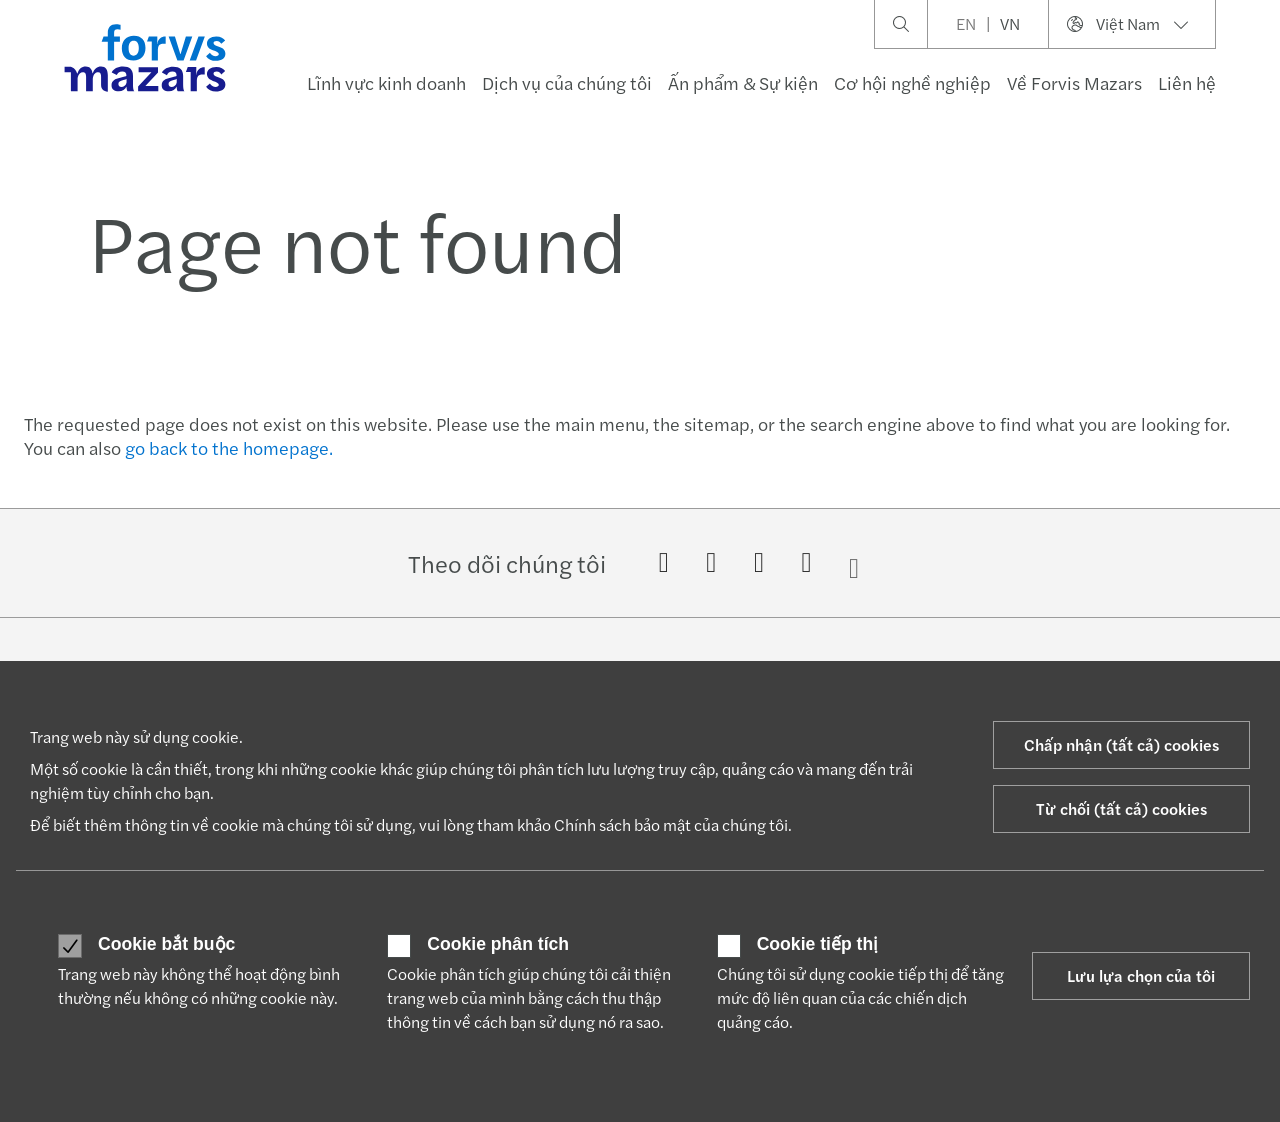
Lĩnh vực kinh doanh (386, 82)
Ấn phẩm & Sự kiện (743, 82)
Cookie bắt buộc (166, 945)
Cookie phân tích (498, 945)
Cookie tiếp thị (818, 945)
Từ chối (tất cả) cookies (1121, 808)
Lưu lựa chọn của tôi (1141, 975)
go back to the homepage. (229, 447)
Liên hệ (1187, 82)
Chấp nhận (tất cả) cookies (1121, 744)
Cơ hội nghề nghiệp (912, 82)
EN (966, 23)
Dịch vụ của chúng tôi (567, 82)
